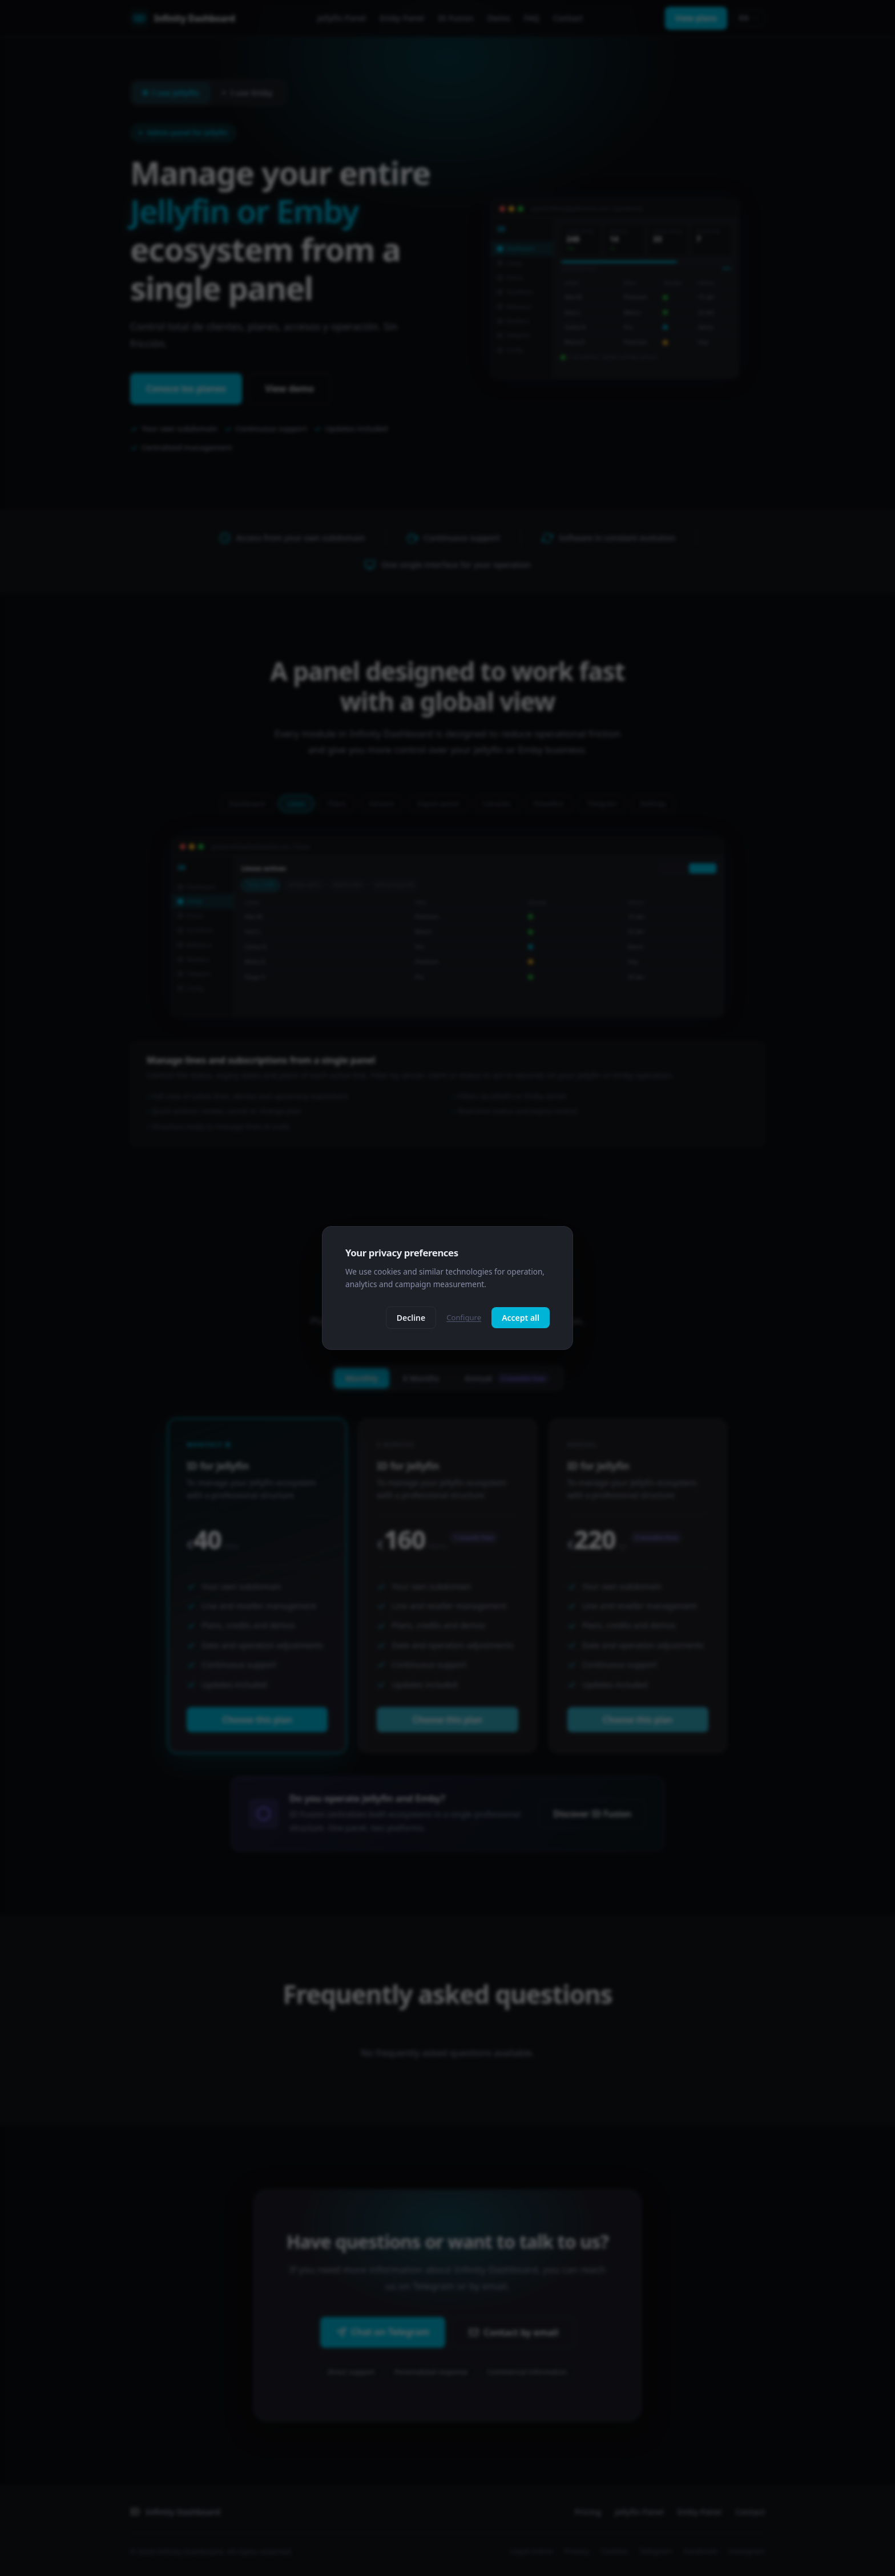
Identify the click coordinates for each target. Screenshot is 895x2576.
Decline (411, 1317)
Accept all (520, 1317)
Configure (463, 1317)
